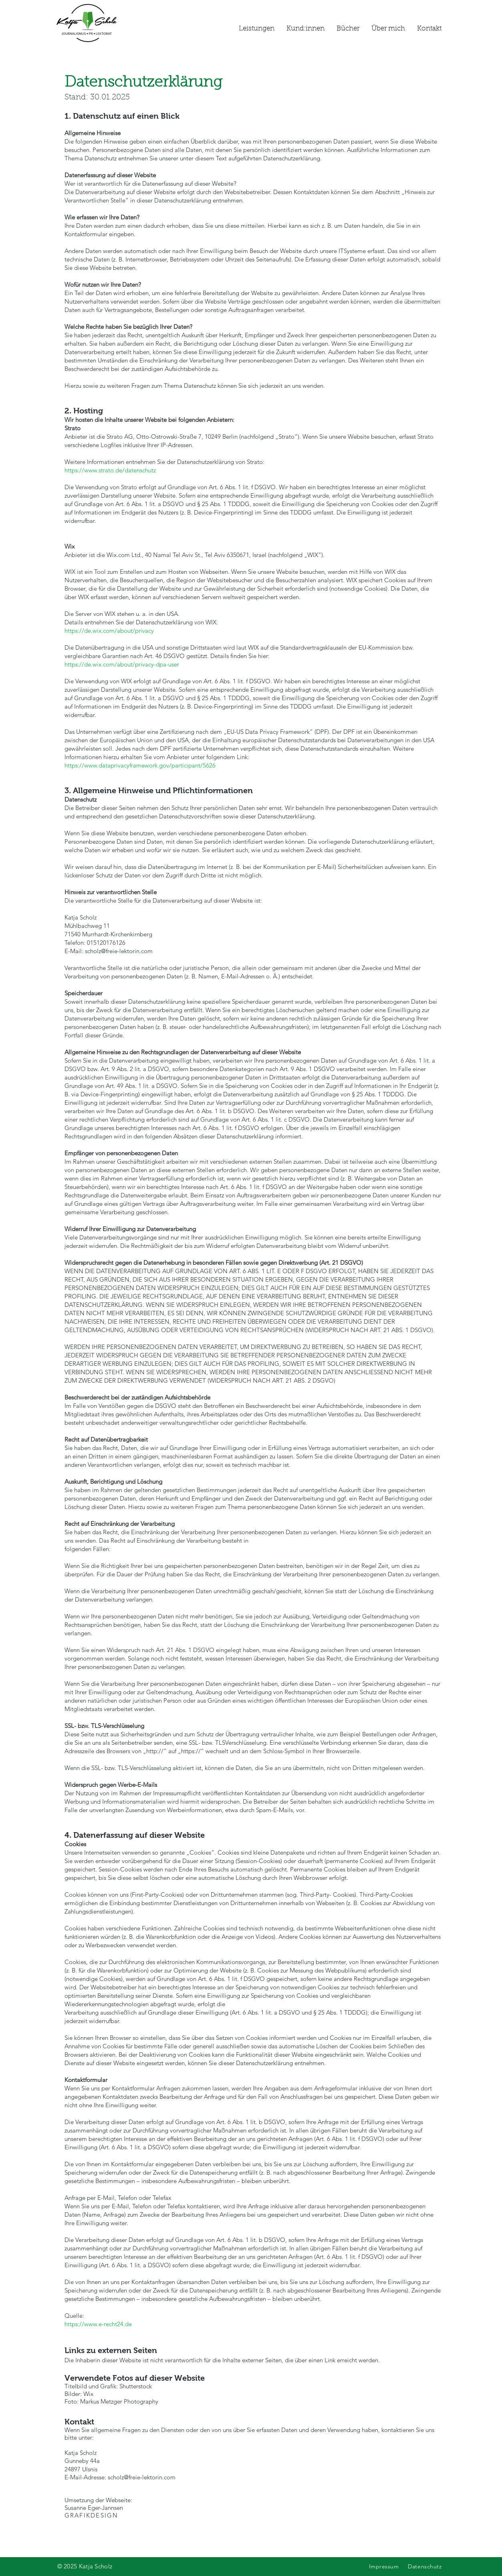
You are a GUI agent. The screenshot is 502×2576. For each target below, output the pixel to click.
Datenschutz (425, 2566)
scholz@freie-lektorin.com (119, 951)
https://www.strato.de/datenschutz (110, 470)
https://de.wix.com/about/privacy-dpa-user (122, 664)
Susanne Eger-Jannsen (94, 2511)
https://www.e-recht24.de (98, 2324)
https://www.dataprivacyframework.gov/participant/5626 (140, 765)
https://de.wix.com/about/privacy (109, 630)
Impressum (384, 2566)
